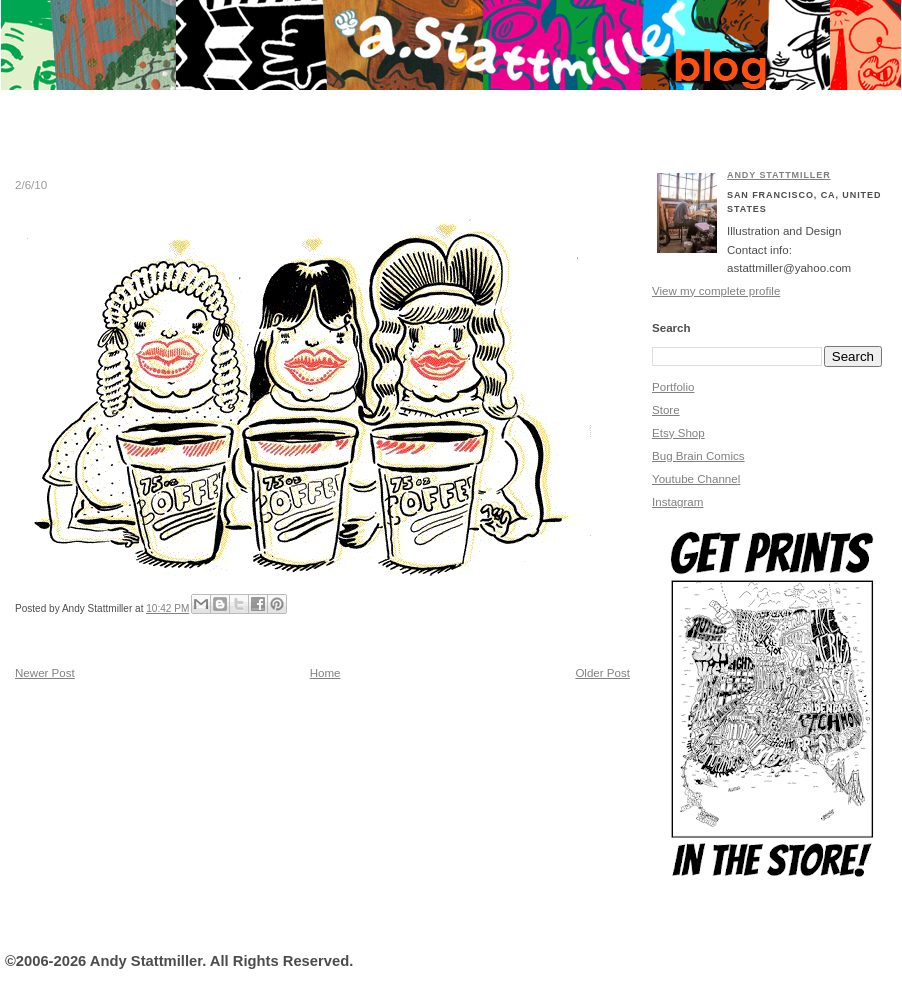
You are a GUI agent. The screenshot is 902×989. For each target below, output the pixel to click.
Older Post (602, 673)
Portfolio (673, 387)
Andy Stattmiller (779, 175)
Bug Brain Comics (698, 456)
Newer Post (45, 673)
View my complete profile (716, 291)
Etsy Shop (678, 433)
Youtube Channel (696, 479)
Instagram (677, 502)
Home (325, 673)
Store (666, 410)
